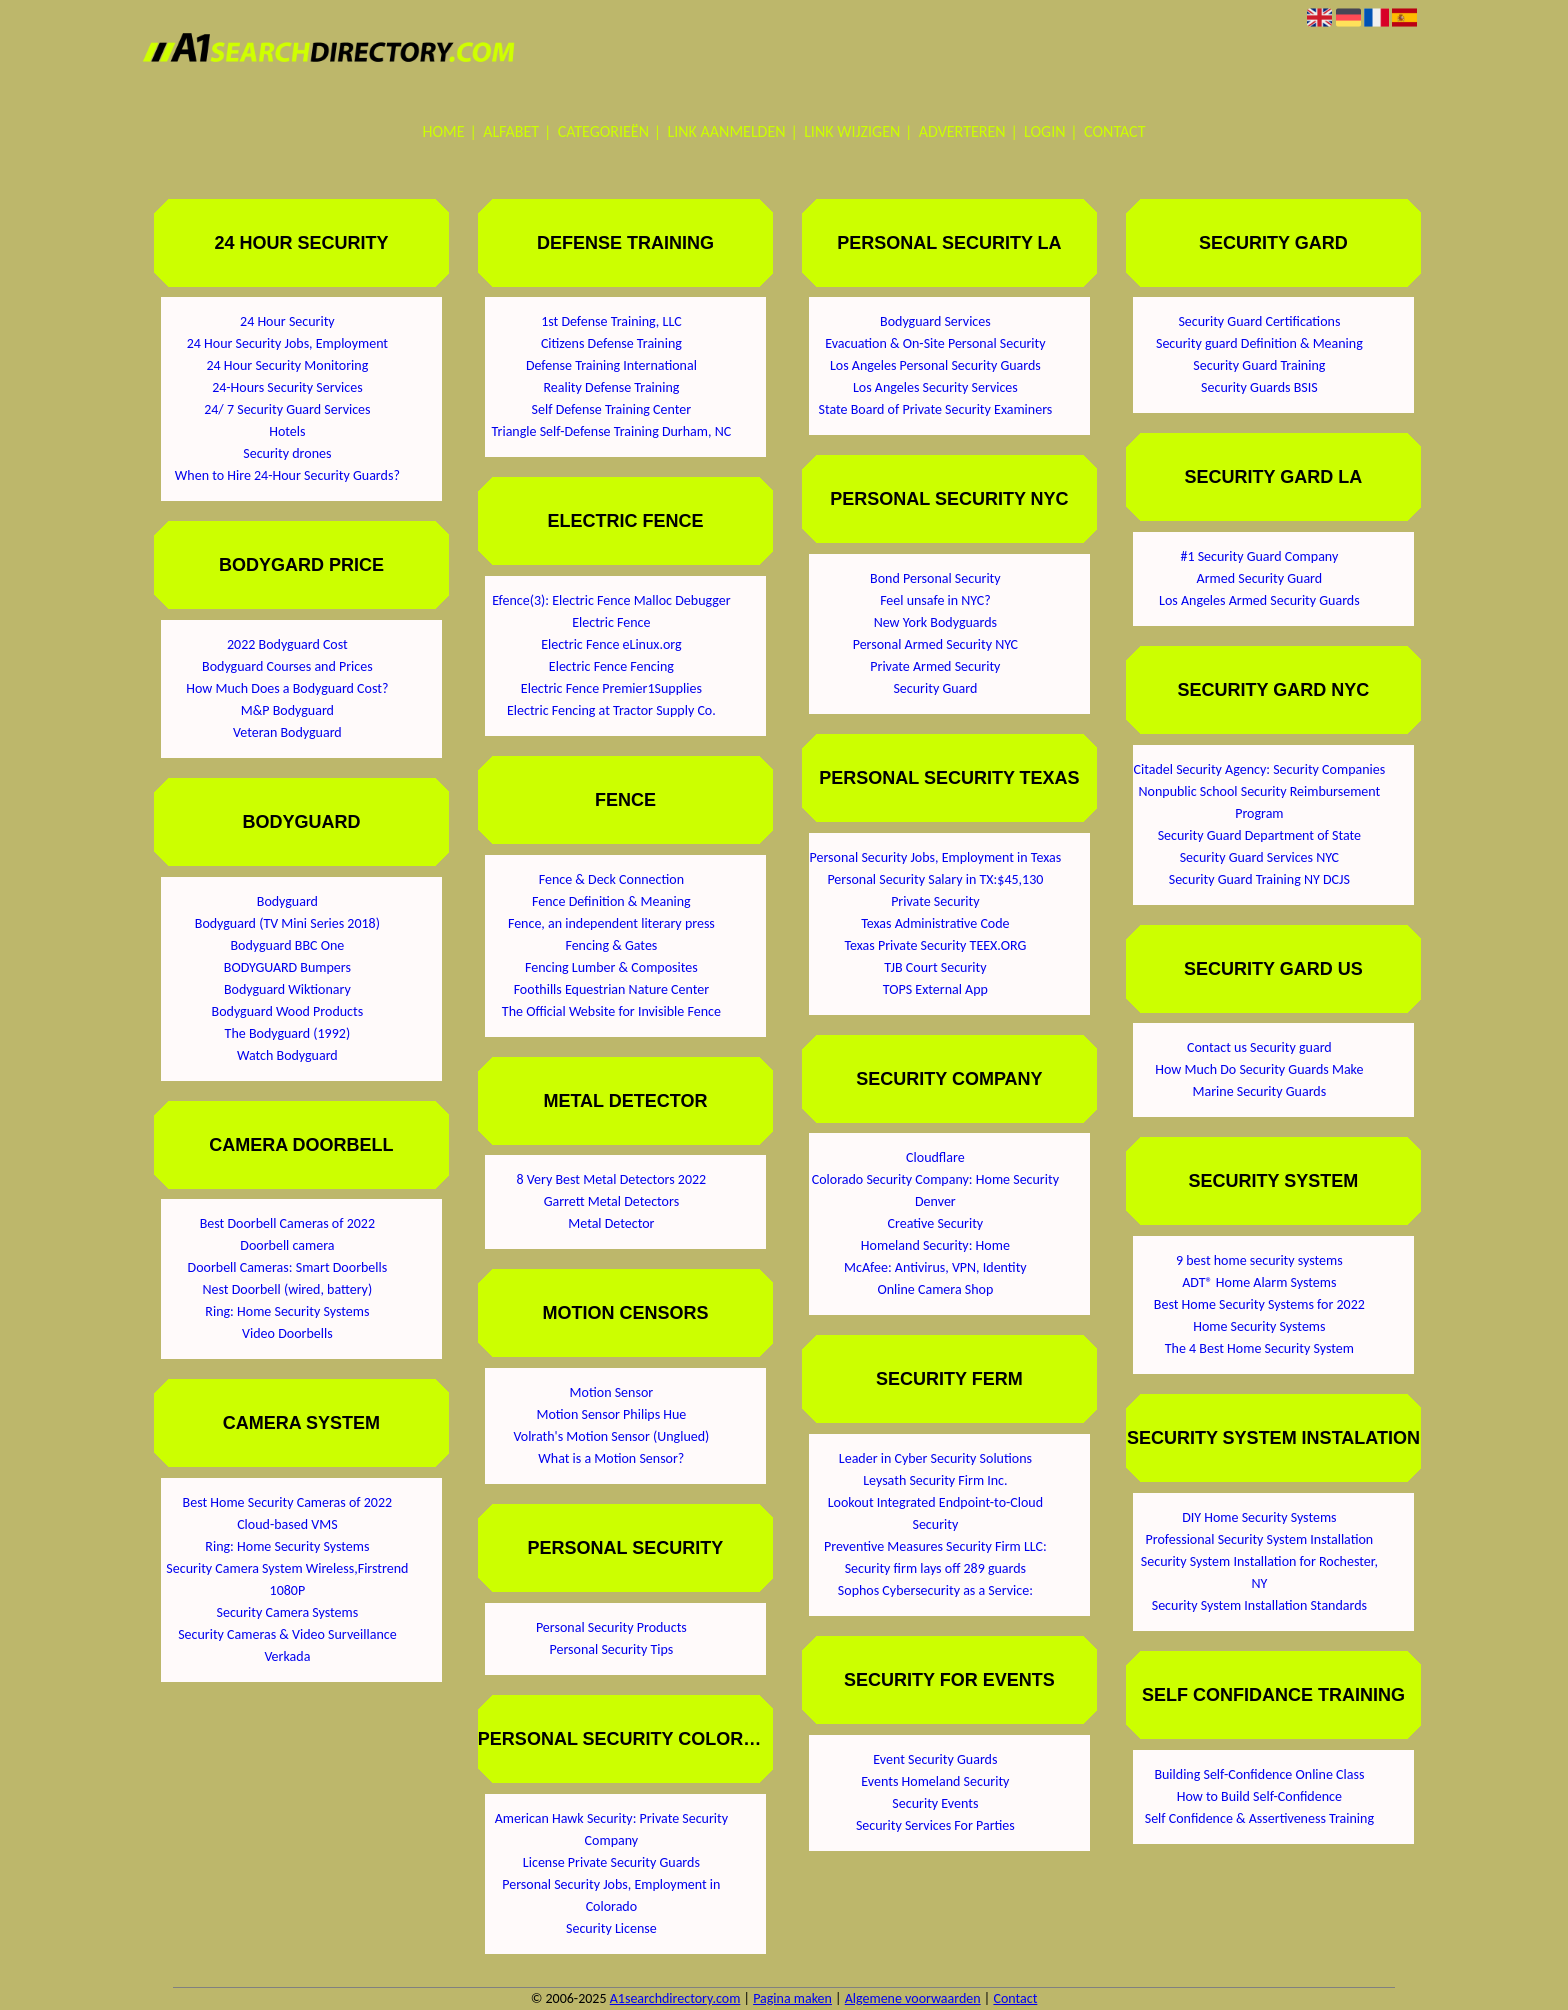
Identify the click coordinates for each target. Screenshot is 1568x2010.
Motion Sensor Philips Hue (611, 1414)
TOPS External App (935, 989)
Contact (1114, 131)
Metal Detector (611, 1223)
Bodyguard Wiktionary (287, 989)
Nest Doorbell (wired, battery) (288, 1289)
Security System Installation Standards (1259, 1605)
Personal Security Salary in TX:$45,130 (935, 879)
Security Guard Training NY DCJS (1259, 879)
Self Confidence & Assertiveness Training (1259, 1818)
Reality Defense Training (611, 387)
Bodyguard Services (935, 321)
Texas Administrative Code (935, 923)
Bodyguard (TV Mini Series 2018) (287, 923)
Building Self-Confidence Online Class (1259, 1774)
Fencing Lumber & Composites (611, 967)
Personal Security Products (611, 1627)
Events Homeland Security (935, 1781)
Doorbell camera (287, 1245)
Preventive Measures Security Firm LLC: (935, 1546)
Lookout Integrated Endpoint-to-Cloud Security (935, 1513)
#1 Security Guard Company (1259, 556)
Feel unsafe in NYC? (935, 600)
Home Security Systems (1259, 1326)
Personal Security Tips (612, 1649)
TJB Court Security (935, 967)
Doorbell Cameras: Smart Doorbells (288, 1267)
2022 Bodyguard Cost (287, 644)
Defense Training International (611, 365)
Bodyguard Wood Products (288, 1011)
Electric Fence (611, 622)
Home (444, 131)
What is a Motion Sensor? (611, 1458)
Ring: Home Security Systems (287, 1311)
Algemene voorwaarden (913, 1998)
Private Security (935, 901)
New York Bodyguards (935, 622)
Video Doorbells (287, 1333)
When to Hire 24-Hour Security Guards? (287, 475)
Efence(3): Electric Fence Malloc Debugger (611, 600)
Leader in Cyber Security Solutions (935, 1458)
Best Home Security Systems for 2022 (1259, 1304)
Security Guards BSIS (1259, 387)
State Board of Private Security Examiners (935, 409)
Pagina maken (792, 1998)
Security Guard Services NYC (1259, 857)
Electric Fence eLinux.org (611, 644)
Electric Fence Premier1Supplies (611, 688)
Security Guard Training (1259, 365)
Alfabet (511, 131)
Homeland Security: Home (935, 1245)
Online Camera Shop (935, 1289)
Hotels (287, 431)
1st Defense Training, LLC (611, 321)
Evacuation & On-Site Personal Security (935, 343)
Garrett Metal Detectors (612, 1201)
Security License (611, 1928)
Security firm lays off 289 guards (935, 1568)
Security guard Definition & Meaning (1259, 343)
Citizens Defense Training (611, 343)
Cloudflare (935, 1157)
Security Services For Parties (935, 1825)
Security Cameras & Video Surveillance (287, 1634)
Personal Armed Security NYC (935, 644)
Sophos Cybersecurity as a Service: (935, 1590)
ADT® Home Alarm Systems (1259, 1282)
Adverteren (962, 131)
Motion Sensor (612, 1392)
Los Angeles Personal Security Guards (935, 365)
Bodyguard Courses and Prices (287, 666)
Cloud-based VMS (287, 1524)
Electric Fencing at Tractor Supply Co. (611, 710)
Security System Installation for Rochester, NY (1259, 1572)
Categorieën (603, 131)
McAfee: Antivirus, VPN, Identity (935, 1267)
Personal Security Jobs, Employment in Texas (936, 857)
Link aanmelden (727, 131)
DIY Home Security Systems (1259, 1517)
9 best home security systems (1259, 1260)
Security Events (935, 1803)
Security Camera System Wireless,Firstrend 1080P (287, 1579)
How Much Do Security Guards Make (1259, 1069)
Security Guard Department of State (1259, 835)
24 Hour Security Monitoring (288, 365)
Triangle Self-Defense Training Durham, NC (612, 431)
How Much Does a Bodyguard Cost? (287, 688)
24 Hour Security (287, 321)
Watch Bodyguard (287, 1055)
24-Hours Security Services (287, 387)
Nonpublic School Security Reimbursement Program (1260, 802)
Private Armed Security (935, 666)
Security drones (287, 453)
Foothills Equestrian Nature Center (612, 989)
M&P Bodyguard (287, 710)
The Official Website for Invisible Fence (611, 1011)
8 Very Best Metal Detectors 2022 (612, 1179)
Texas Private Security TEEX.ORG (935, 945)
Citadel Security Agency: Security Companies (1260, 769)
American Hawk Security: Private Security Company (611, 1829)
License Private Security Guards (611, 1862)
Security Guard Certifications (1259, 321)
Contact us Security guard (1259, 1047)
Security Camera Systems (288, 1612)
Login (1044, 131)
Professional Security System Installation (1260, 1539)
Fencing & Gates (611, 945)
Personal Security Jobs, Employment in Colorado (611, 1895)
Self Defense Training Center (612, 409)
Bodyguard (287, 901)
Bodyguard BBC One (287, 945)
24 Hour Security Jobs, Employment (287, 343)
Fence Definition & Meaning (611, 901)
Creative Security (936, 1223)
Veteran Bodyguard (287, 732)
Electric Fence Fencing (611, 666)
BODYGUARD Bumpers (287, 967)
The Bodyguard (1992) (288, 1033)
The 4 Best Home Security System (1259, 1348)
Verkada (287, 1656)
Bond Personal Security (935, 578)
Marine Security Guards (1260, 1091)
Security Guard (935, 688)
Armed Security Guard (1260, 578)
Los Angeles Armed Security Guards (1259, 600)
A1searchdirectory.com (675, 1998)
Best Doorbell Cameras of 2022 (287, 1223)
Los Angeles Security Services (935, 387)
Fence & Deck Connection (611, 879)
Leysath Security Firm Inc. (935, 1480)
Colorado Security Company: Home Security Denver (935, 1190)
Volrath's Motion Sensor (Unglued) (611, 1436)
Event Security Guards (935, 1759)
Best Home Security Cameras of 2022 (288, 1502)
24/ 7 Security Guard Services (287, 409)
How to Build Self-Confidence (1259, 1796)
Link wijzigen (852, 131)
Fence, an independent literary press (611, 923)
